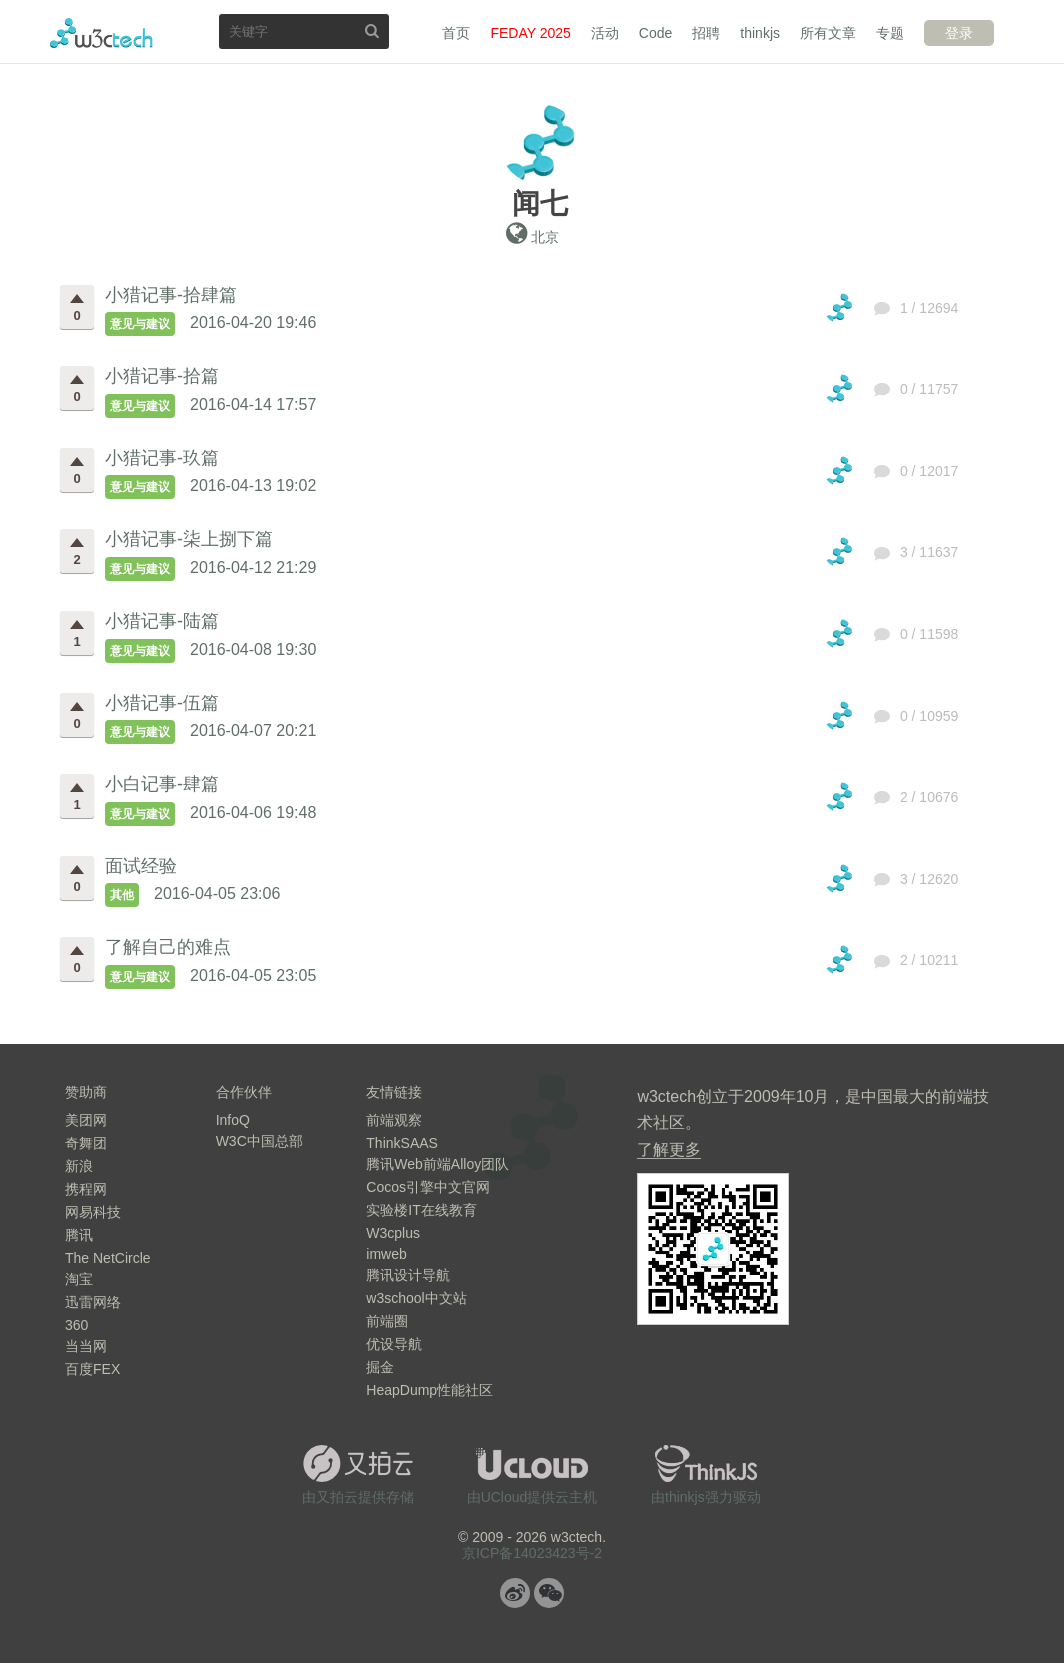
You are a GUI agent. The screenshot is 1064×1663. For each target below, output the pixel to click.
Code (655, 33)
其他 (122, 895)
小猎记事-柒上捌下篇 (189, 539)
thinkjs (760, 33)
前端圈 (387, 1321)
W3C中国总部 (259, 1141)
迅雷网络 (93, 1302)
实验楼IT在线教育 (421, 1210)
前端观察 (394, 1120)
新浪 (79, 1166)
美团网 (86, 1120)
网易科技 (93, 1212)
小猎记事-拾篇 (162, 376)
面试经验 (141, 866)
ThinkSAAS (402, 1143)
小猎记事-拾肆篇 (171, 295)
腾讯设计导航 (408, 1275)
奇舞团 (86, 1143)
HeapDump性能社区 (429, 1390)
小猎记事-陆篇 (162, 621)
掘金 (380, 1367)
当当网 (86, 1346)
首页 (456, 33)
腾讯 (79, 1235)
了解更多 (669, 1149)
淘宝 (79, 1279)
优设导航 (394, 1344)
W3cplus (393, 1233)
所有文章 (828, 33)
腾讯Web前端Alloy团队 (437, 1164)
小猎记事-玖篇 (162, 458)
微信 (549, 1593)
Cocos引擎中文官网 (428, 1187)
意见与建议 (140, 324)
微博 (515, 1593)
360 (76, 1325)
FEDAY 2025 (530, 33)
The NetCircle (108, 1258)
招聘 (706, 33)
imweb (386, 1254)
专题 (890, 33)
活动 (605, 33)
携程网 (86, 1189)
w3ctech (101, 33)
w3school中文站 (416, 1298)
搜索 (372, 30)
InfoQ (233, 1120)
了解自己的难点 (168, 947)
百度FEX (92, 1369)
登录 (959, 33)
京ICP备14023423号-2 (532, 1553)
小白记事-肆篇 (162, 784)
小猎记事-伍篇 (162, 703)
